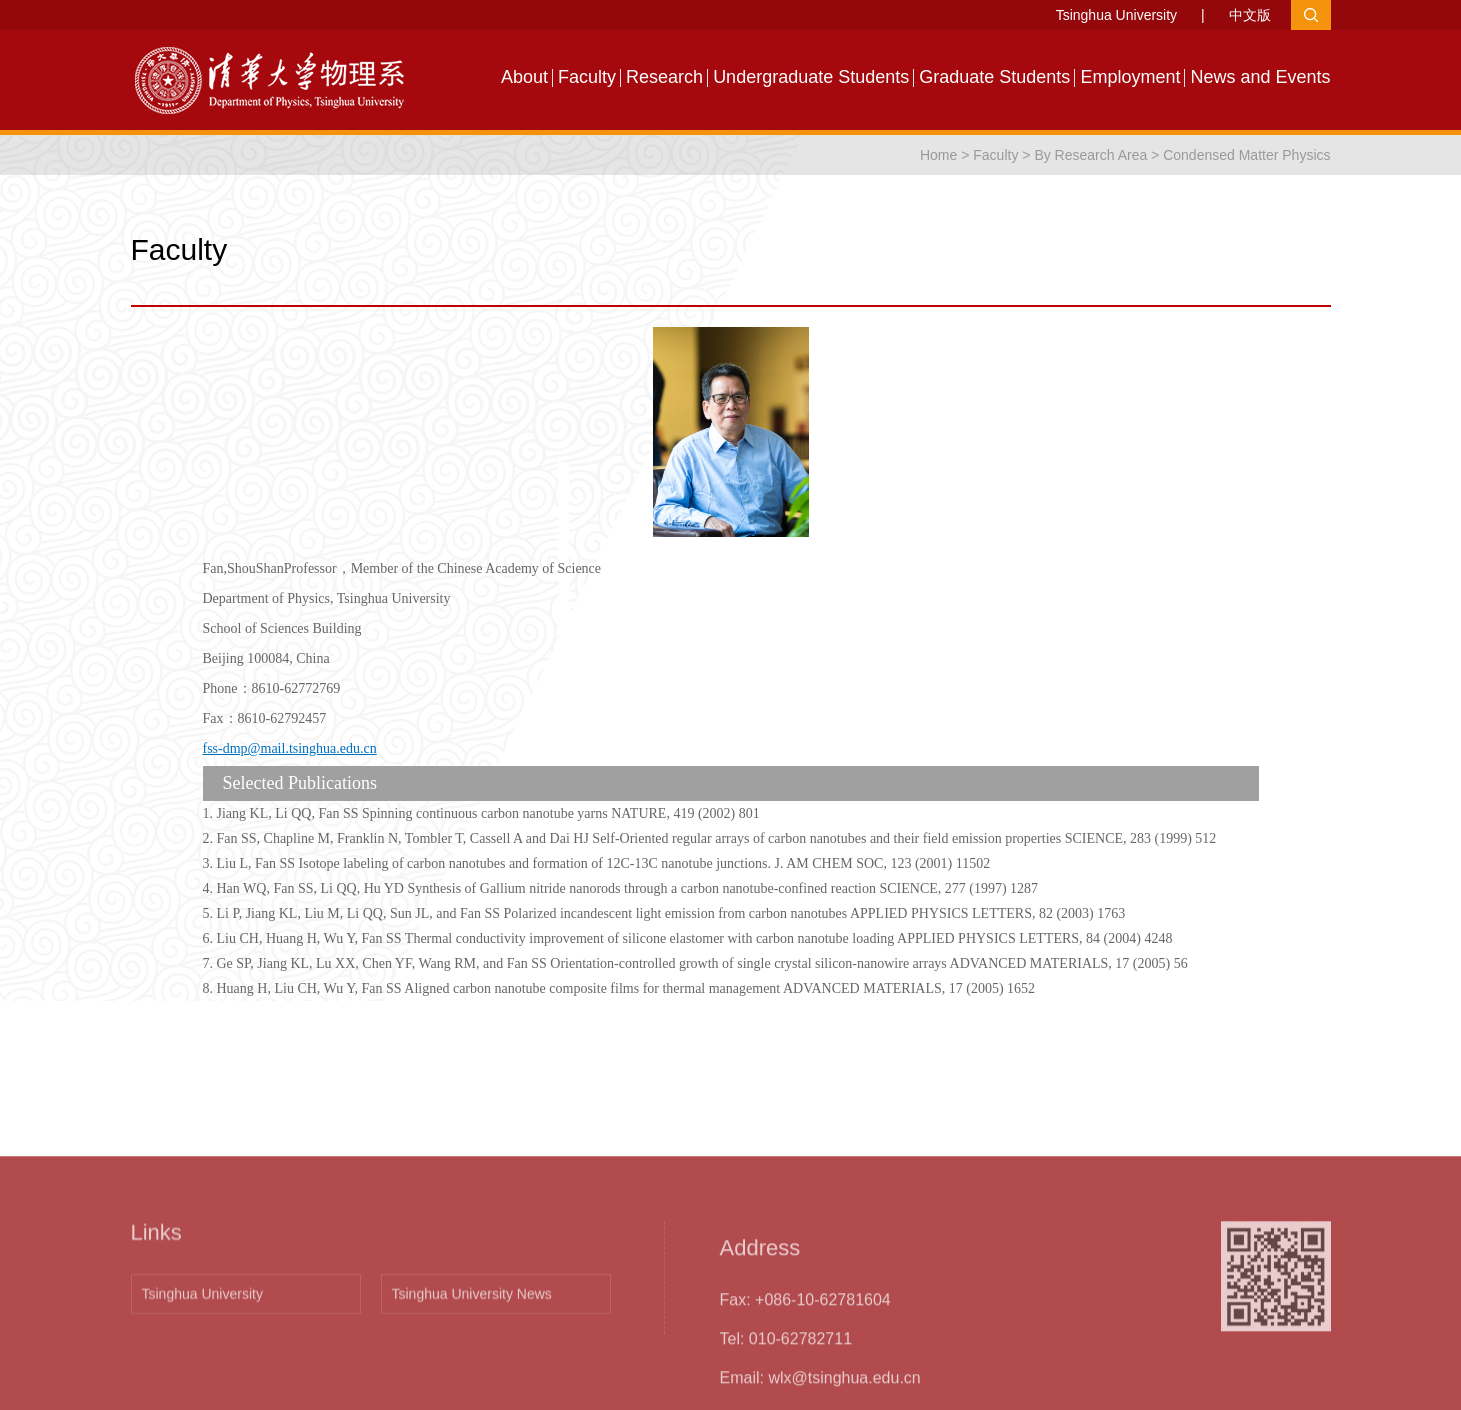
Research (664, 77)
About (524, 77)
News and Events (1260, 77)
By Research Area (1090, 155)
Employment (1130, 77)
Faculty (587, 77)
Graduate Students (994, 77)
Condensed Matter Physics (1246, 155)
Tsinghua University (1116, 15)
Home (938, 155)
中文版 (1250, 15)
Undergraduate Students (811, 77)
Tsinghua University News (472, 1378)
